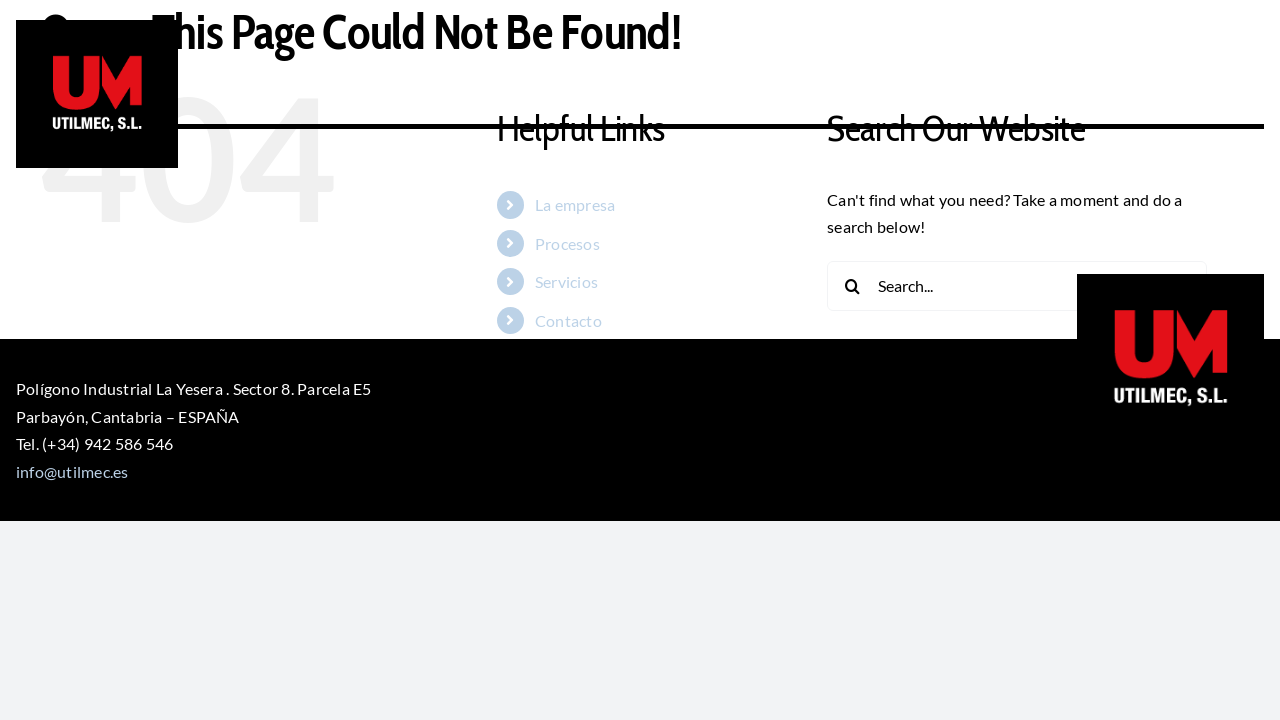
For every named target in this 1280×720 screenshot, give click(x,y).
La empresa (575, 204)
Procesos (567, 243)
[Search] (852, 286)
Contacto (568, 320)
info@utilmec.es (72, 471)
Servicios (566, 281)
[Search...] (1017, 286)
